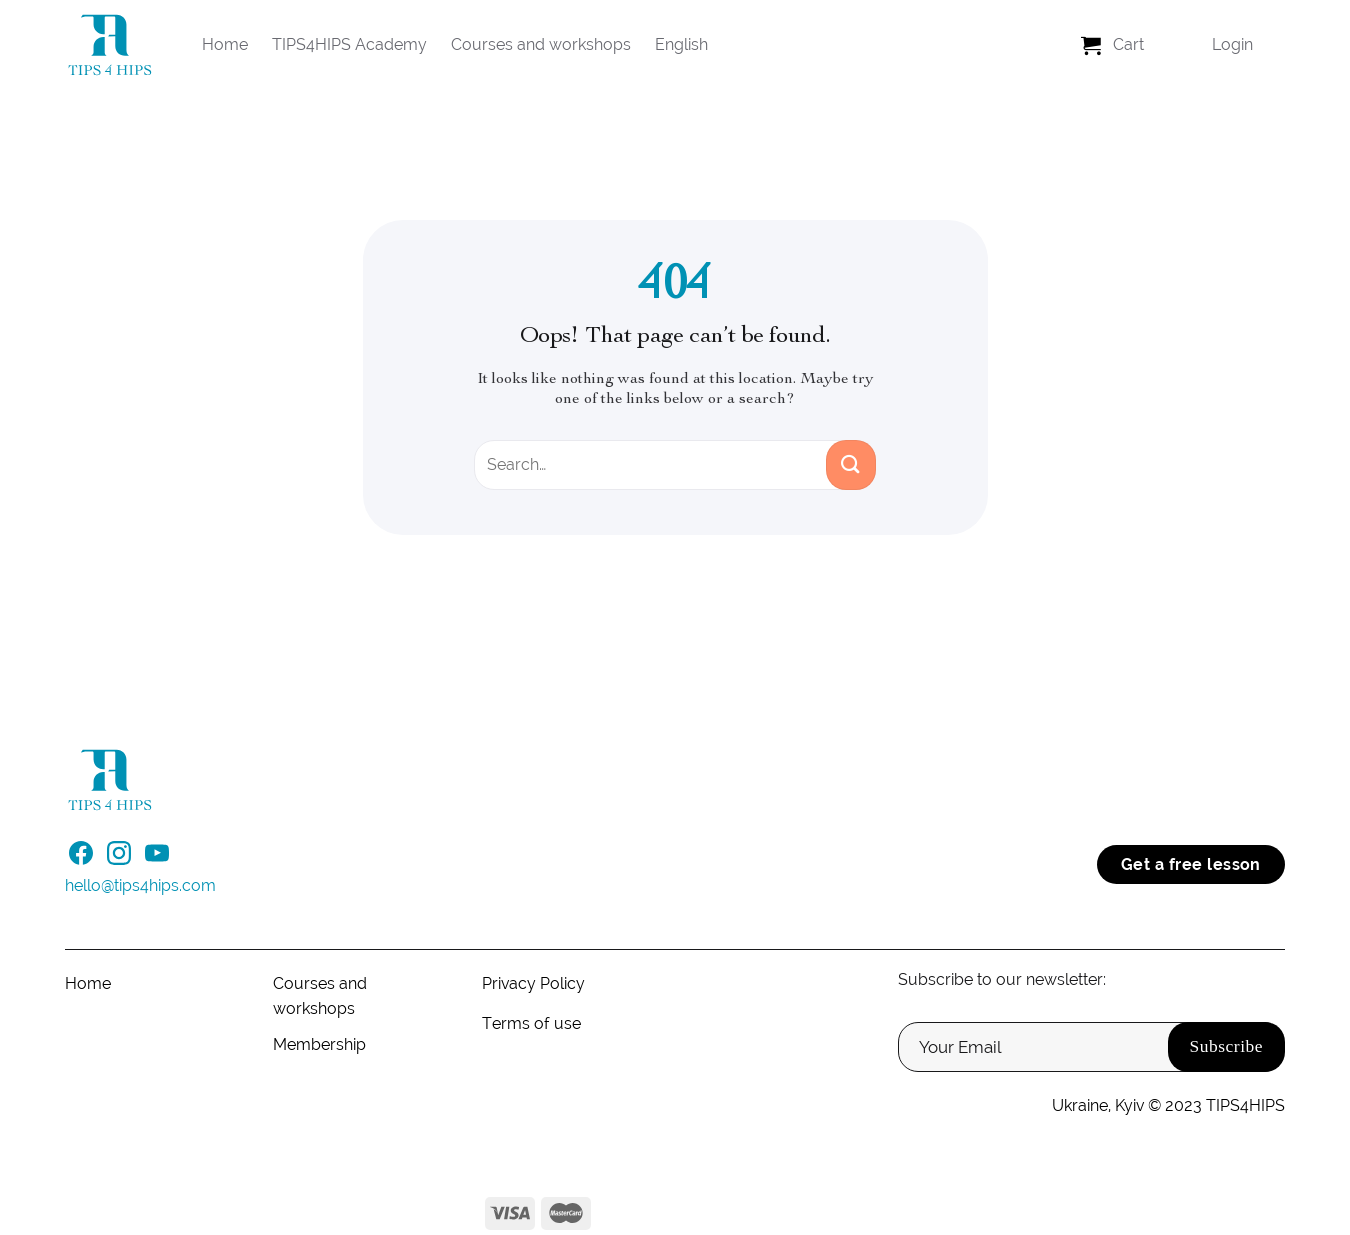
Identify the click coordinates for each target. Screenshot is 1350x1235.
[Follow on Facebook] (81, 859)
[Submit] (851, 465)
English (681, 44)
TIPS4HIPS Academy (349, 44)
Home (225, 44)
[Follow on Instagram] (119, 859)
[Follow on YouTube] (157, 859)
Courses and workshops (541, 44)
